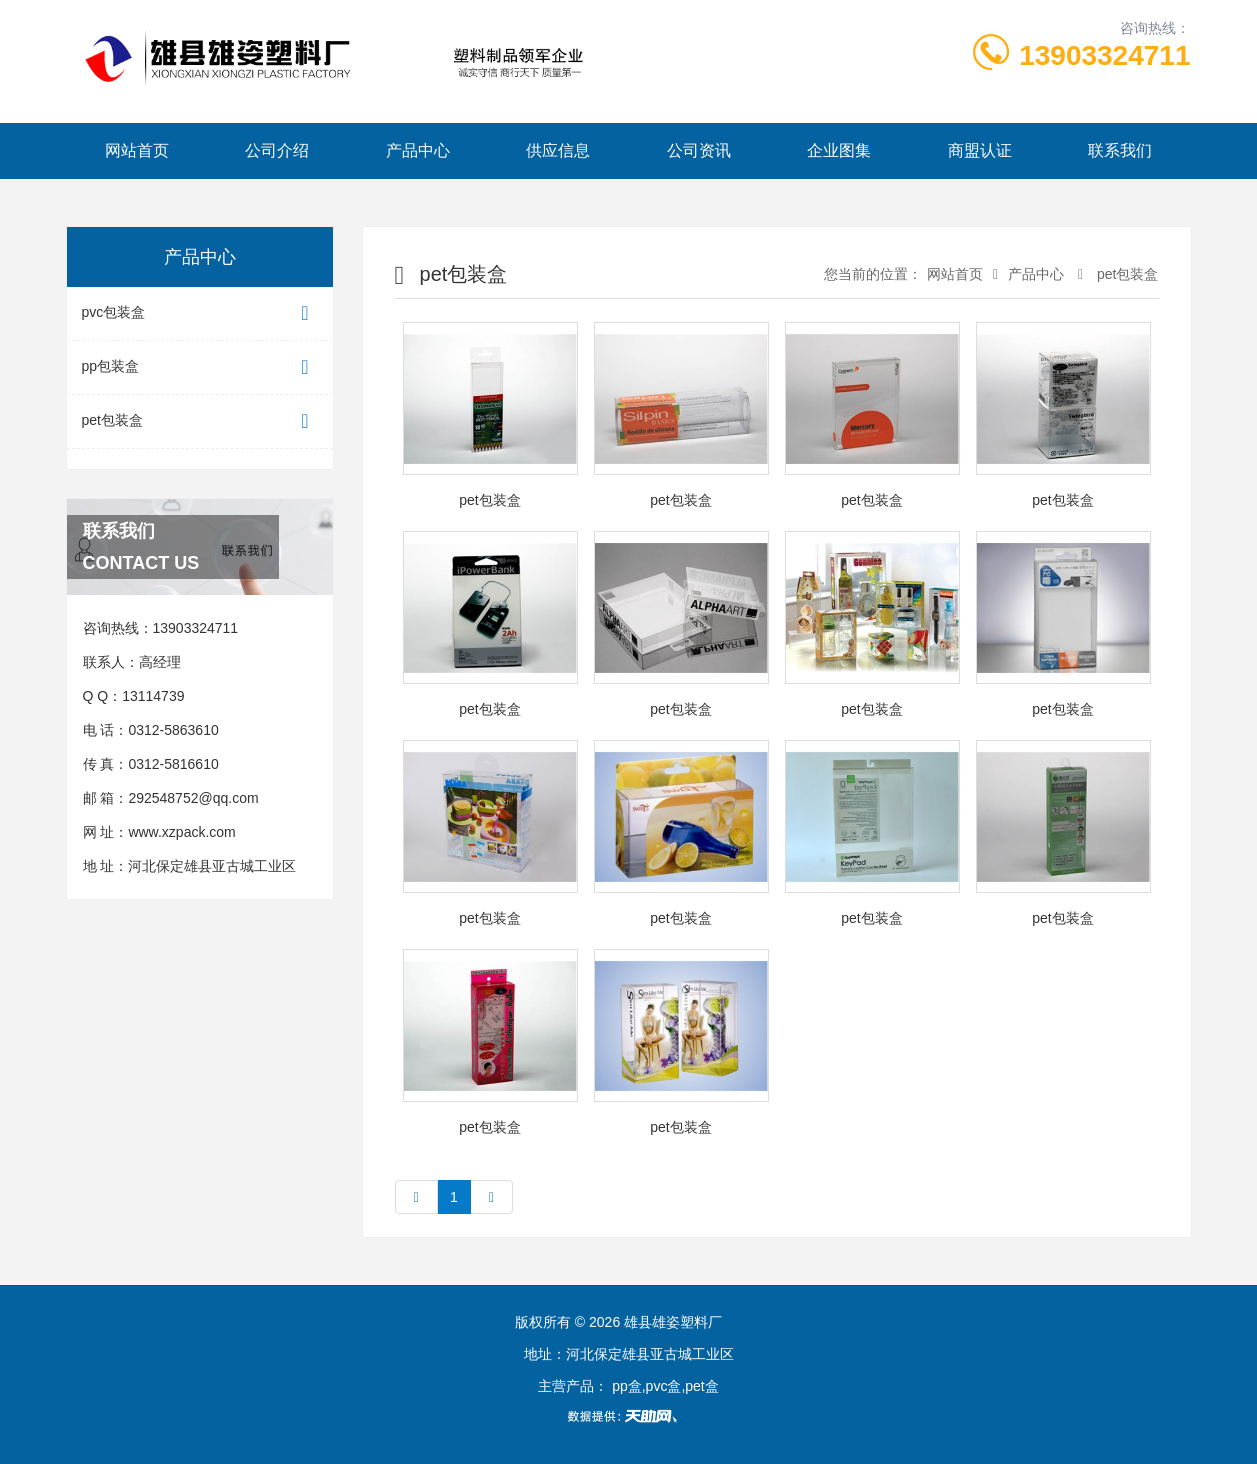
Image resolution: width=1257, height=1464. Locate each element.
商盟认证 (980, 150)
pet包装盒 (200, 421)
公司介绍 (277, 150)
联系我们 (1120, 150)
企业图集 (839, 150)
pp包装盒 (200, 367)
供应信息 (558, 150)
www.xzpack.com (181, 832)
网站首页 (137, 150)
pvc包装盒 (200, 313)
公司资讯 (699, 150)
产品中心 (418, 150)
